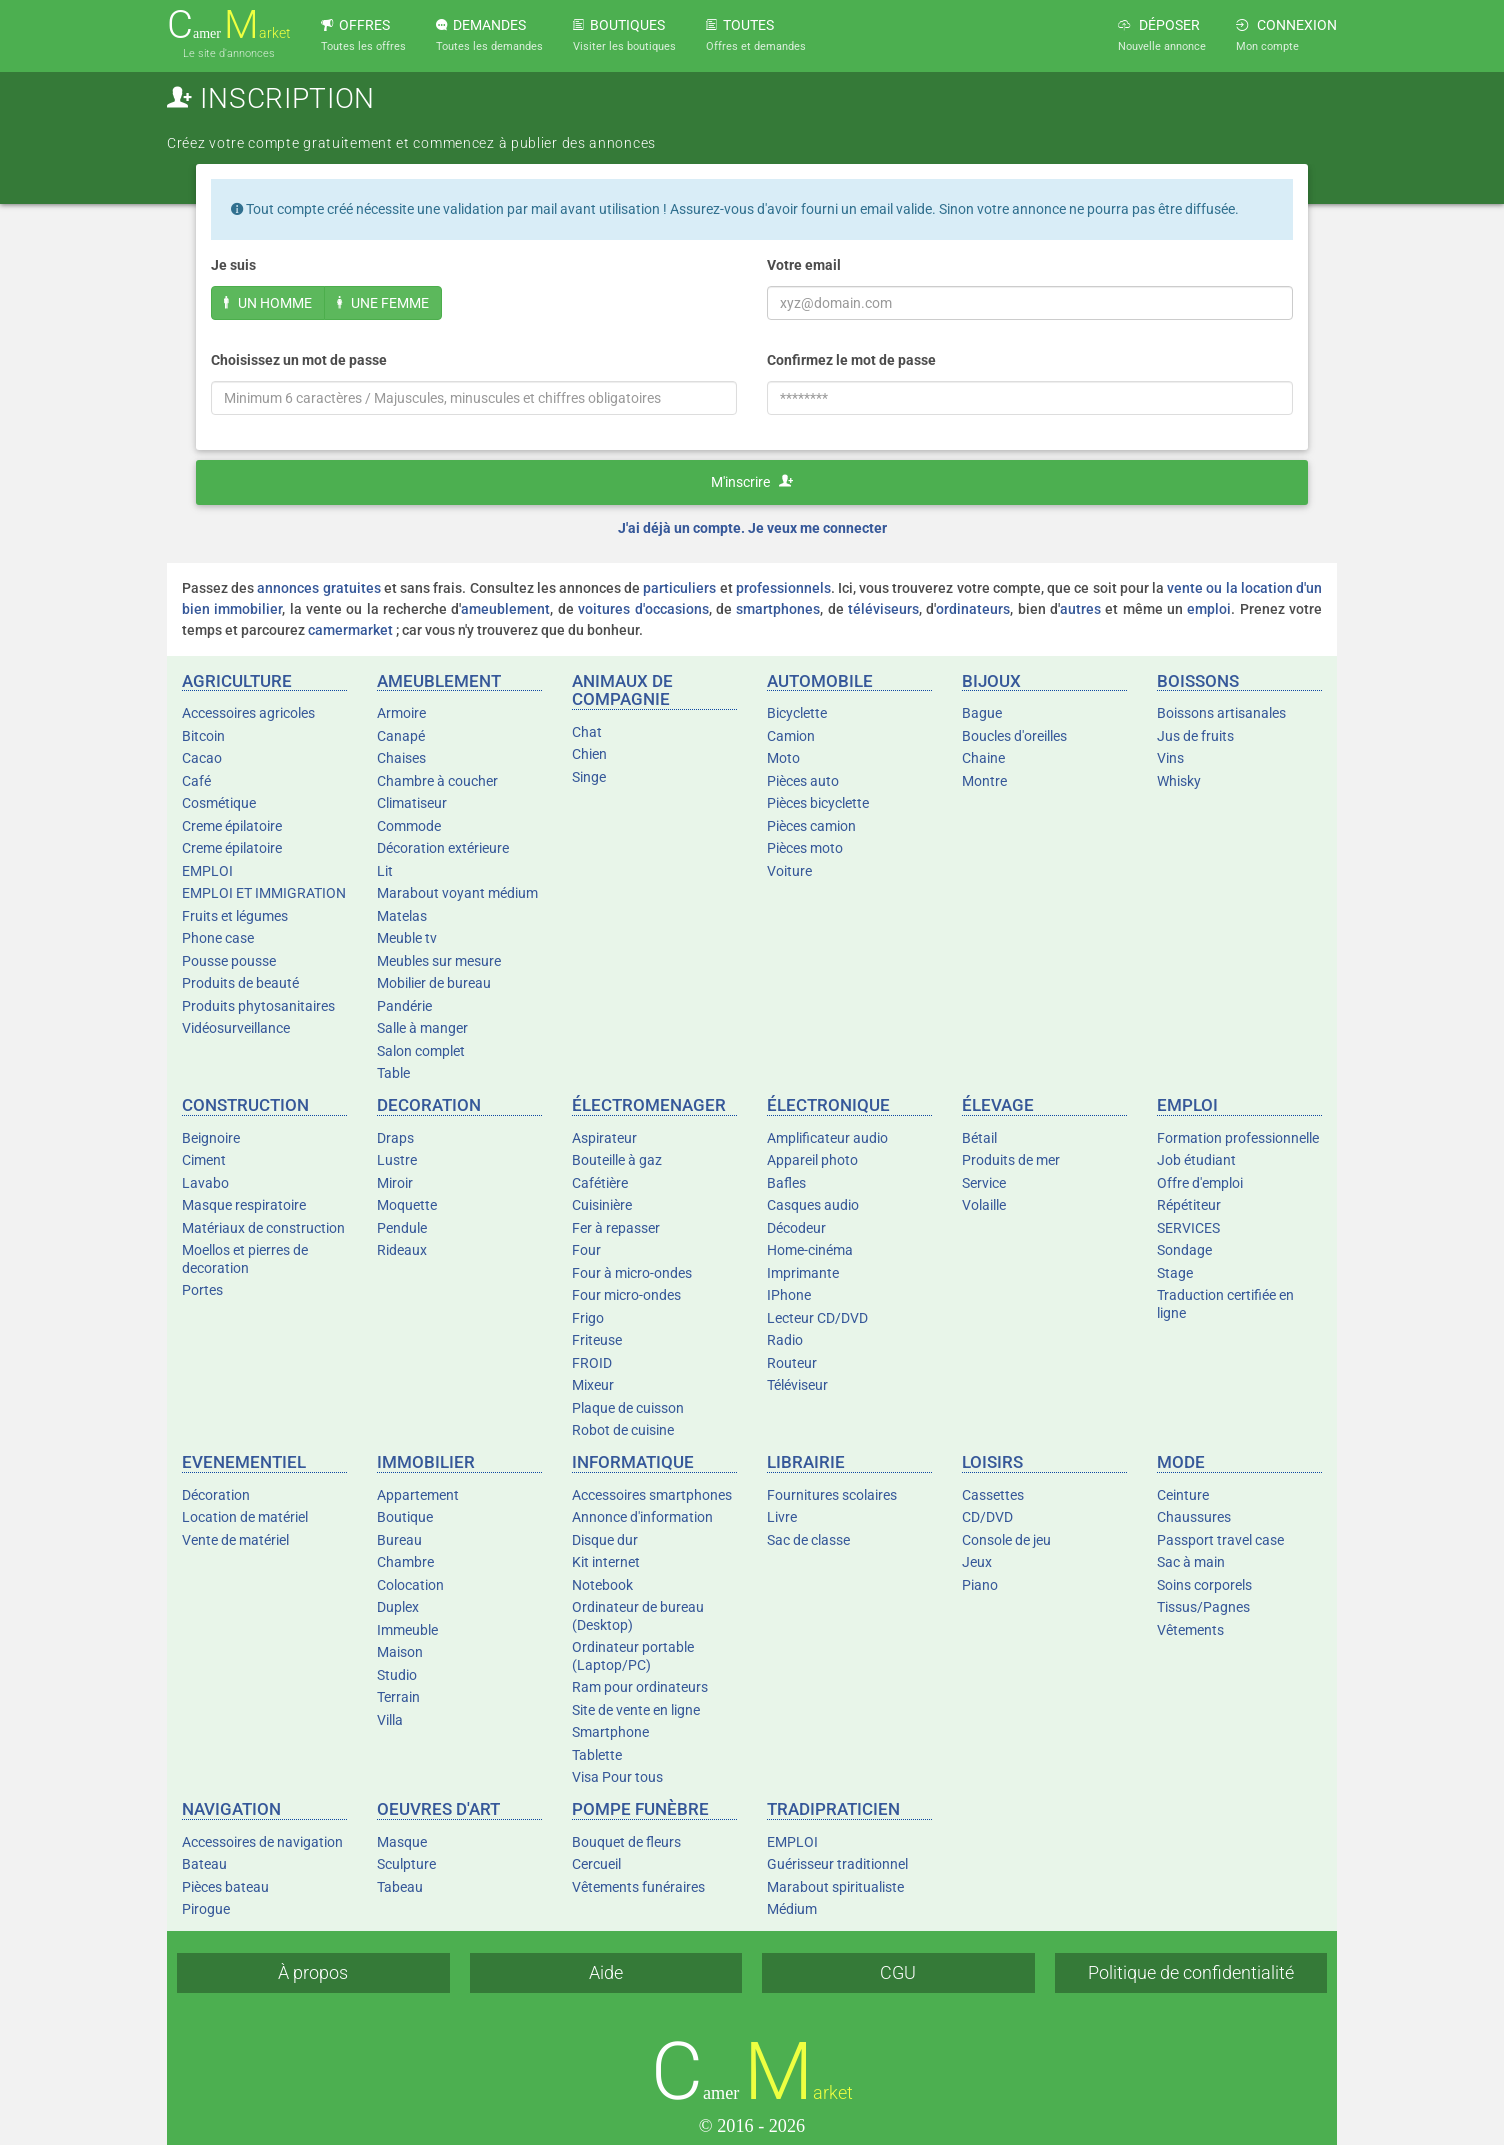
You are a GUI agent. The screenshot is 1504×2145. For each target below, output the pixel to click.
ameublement (505, 609)
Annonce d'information (642, 1517)
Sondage (1184, 1250)
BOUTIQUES (624, 35)
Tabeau (400, 1887)
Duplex (398, 1607)
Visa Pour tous (617, 1777)
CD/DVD (987, 1517)
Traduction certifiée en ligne (1225, 1304)
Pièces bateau (225, 1887)
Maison (400, 1652)
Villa (390, 1720)
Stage (1175, 1273)
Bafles (786, 1183)
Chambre (405, 1562)
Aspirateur (604, 1138)
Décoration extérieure (443, 848)
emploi (1209, 609)
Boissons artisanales (1221, 713)
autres (1080, 609)
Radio (785, 1340)
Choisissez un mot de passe (299, 360)
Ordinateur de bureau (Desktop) (638, 1616)
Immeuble (407, 1630)
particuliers (679, 588)
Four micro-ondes (626, 1295)
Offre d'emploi (1200, 1183)
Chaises (401, 758)
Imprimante (803, 1273)
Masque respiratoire (244, 1205)
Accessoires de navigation (262, 1842)
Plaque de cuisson (628, 1408)
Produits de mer (1011, 1160)
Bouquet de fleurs (626, 1842)
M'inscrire (752, 481)
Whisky (1179, 781)
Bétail (979, 1138)
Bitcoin (203, 736)
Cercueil (596, 1864)
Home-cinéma (810, 1250)
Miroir (395, 1183)
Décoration (216, 1495)
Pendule (402, 1228)
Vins (1170, 758)
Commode (409, 826)
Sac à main (1191, 1562)
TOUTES (756, 35)
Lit (385, 871)
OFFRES (363, 35)
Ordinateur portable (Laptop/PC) (633, 1656)
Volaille (984, 1205)
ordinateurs (973, 609)
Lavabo (205, 1183)
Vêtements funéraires (638, 1887)
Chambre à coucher (437, 781)
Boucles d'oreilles (1014, 736)
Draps (395, 1138)
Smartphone (610, 1732)
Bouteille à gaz (617, 1160)
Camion (791, 736)
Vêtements (1190, 1630)
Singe (589, 777)
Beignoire (211, 1138)
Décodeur (796, 1228)
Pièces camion (811, 826)
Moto (783, 758)
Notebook (602, 1585)
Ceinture (1183, 1495)
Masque (402, 1842)
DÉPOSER (1162, 35)
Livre (782, 1517)
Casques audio (813, 1205)
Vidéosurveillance (236, 1028)
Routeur (792, 1363)
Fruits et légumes (235, 916)
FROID (592, 1363)
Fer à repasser (616, 1228)
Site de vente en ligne (636, 1710)
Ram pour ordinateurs (640, 1687)
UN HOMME (268, 303)
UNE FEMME (383, 303)
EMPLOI (207, 871)
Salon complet (421, 1051)
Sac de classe (808, 1540)
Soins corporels (1204, 1585)
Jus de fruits (1195, 736)
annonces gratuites (318, 588)
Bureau (399, 1540)
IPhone (789, 1295)
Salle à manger (422, 1028)
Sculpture (406, 1864)
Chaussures (1194, 1517)
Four (586, 1250)
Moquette (407, 1205)
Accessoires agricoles (248, 713)
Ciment (204, 1160)
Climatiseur (412, 803)
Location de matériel (245, 1517)
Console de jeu (1006, 1540)
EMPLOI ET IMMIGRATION (264, 893)
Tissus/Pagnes (1203, 1607)
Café (196, 781)
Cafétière (600, 1183)
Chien (589, 754)
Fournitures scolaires (832, 1495)
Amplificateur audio (827, 1138)
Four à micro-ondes (632, 1273)
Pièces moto (805, 848)
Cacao (202, 758)
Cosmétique (219, 803)
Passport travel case (1220, 1540)
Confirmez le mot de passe (851, 360)
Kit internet (606, 1562)
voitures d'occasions (643, 609)
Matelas (402, 916)
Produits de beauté (240, 983)
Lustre (397, 1160)
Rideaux (402, 1250)
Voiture (789, 871)
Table (393, 1073)
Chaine (983, 758)
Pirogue (206, 1909)
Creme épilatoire (232, 826)
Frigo (588, 1318)
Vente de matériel (235, 1540)
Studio (397, 1675)
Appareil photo (812, 1160)
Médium (792, 1909)
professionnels (783, 588)
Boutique (405, 1517)
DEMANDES (489, 35)
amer (229, 25)
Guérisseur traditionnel (837, 1864)
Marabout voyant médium (457, 893)
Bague (982, 713)
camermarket (350, 630)
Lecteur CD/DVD (817, 1318)
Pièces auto (803, 781)
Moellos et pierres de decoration (245, 1259)
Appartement (418, 1495)
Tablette (597, 1755)
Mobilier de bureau (434, 983)
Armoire (401, 713)
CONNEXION (1286, 35)
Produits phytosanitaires (258, 1006)
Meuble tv (407, 938)
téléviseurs (883, 609)
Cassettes (993, 1495)
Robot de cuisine (623, 1430)
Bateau (204, 1864)
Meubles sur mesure (439, 961)
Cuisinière (602, 1205)
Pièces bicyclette (818, 803)
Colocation (410, 1585)
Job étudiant (1196, 1160)
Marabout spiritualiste (835, 1887)
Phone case (218, 938)
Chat (587, 732)
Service (984, 1183)
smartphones (778, 609)
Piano (980, 1585)
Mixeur (593, 1385)
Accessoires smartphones (652, 1495)
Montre (984, 781)
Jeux (977, 1562)
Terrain (398, 1697)
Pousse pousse (229, 961)
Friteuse (597, 1340)
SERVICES (1188, 1228)
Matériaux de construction (263, 1228)
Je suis (233, 265)
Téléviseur (797, 1385)
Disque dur (605, 1540)
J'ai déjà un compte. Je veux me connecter (752, 528)
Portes (202, 1290)
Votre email (804, 265)
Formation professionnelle (1238, 1138)
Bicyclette (797, 713)
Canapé (401, 736)
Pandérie (404, 1006)
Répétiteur (1189, 1205)
